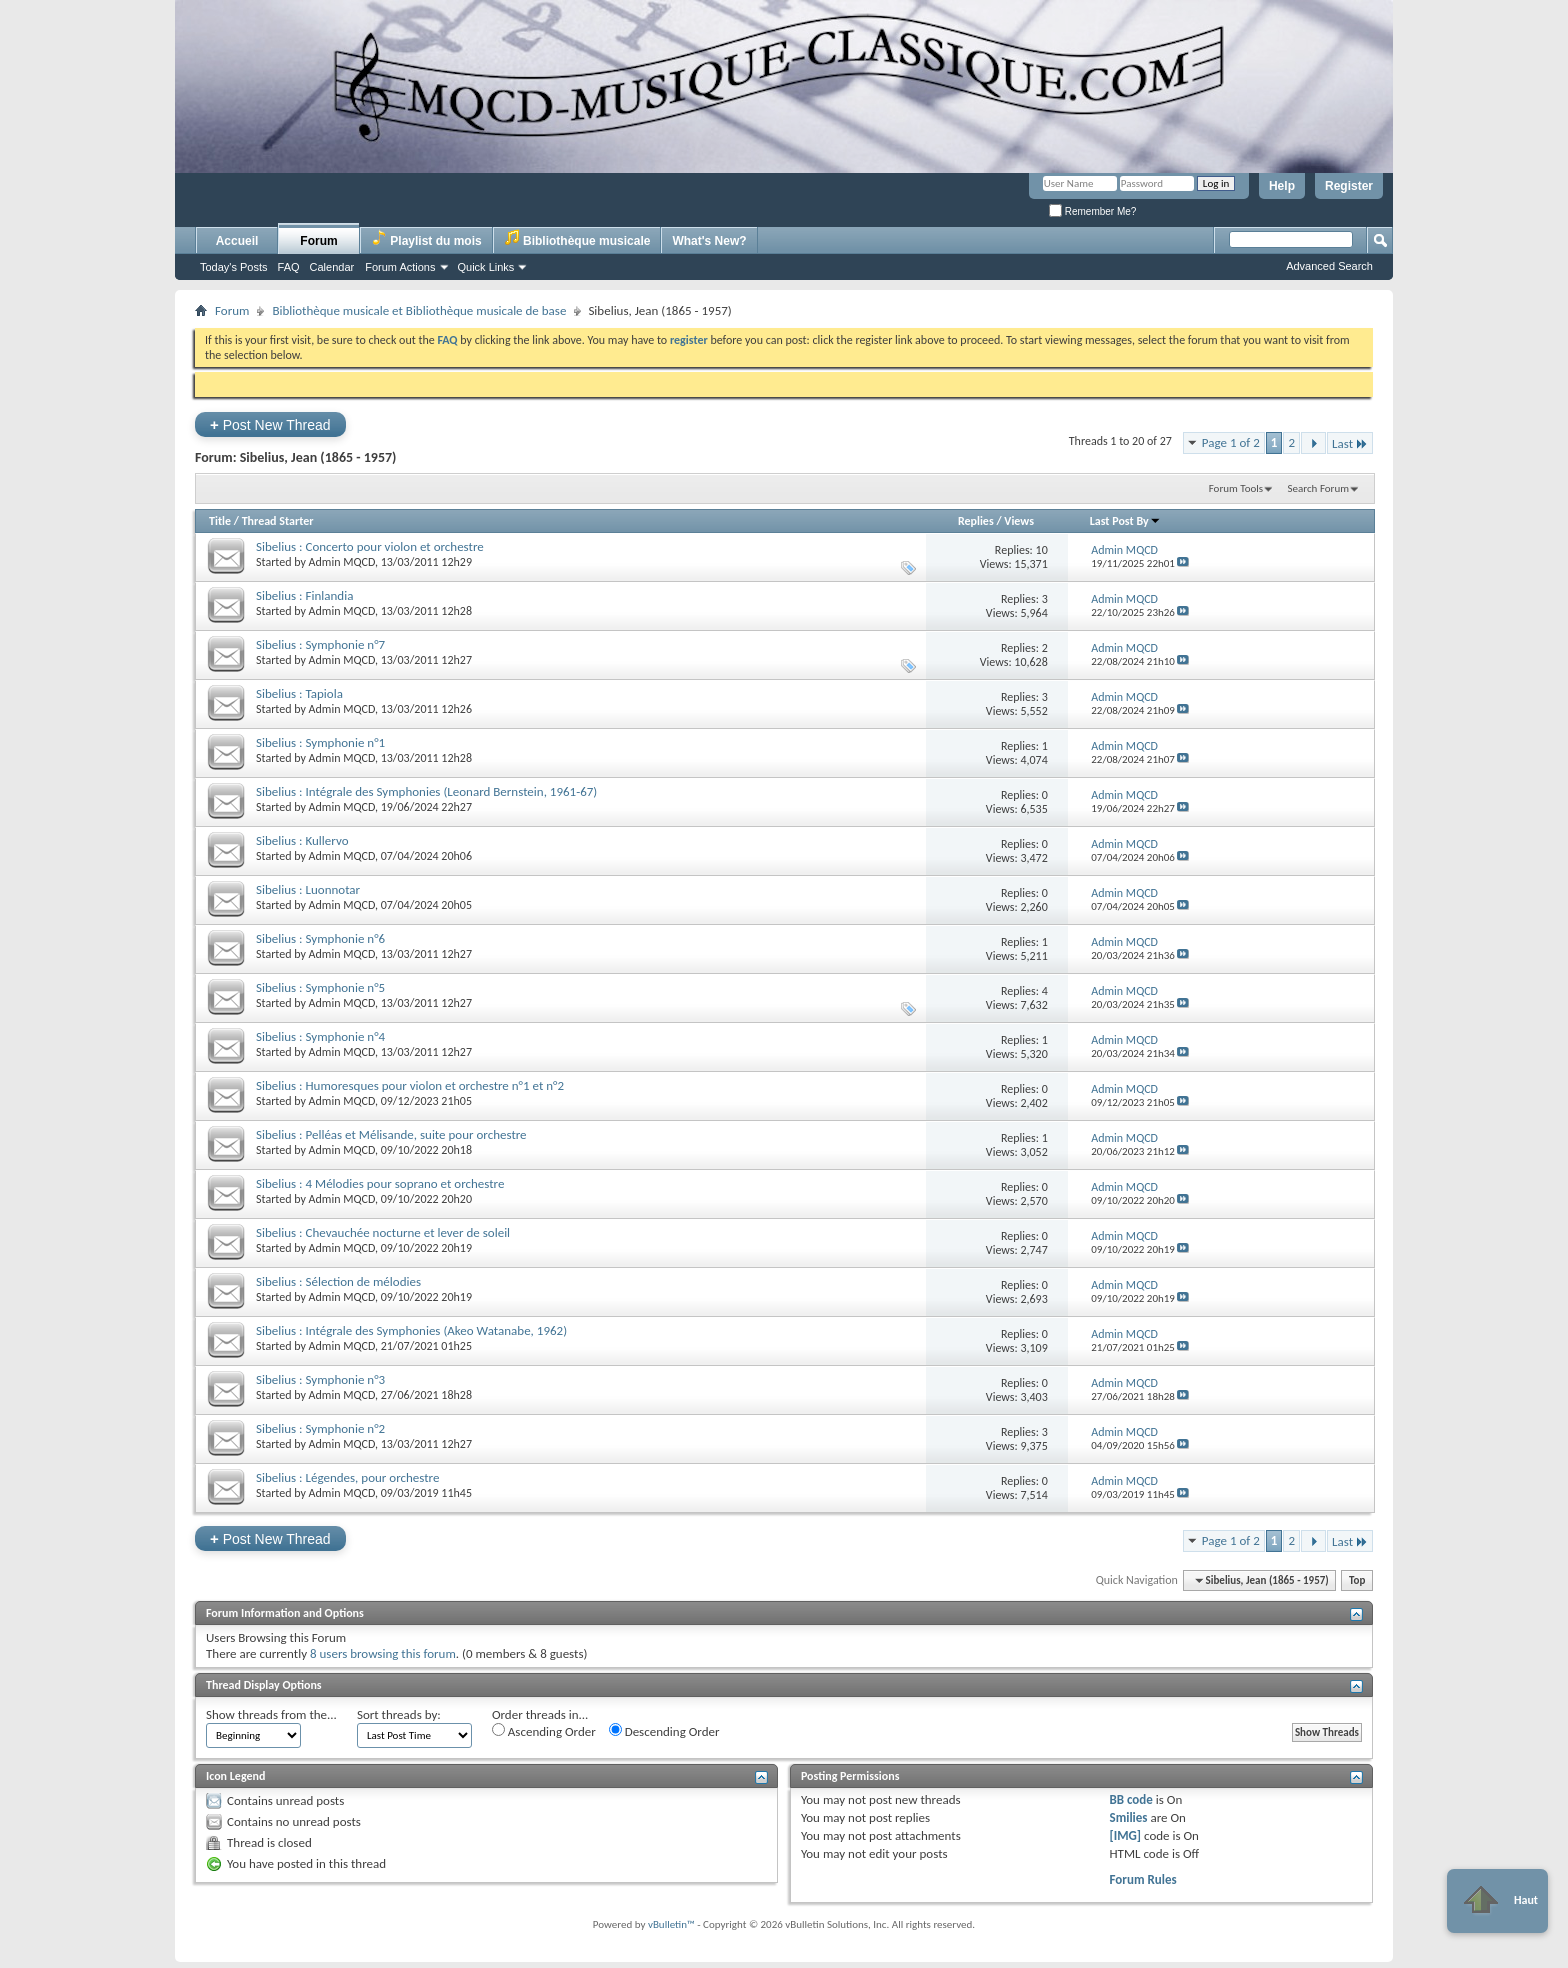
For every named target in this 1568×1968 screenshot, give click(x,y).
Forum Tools (1236, 488)
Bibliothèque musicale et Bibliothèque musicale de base (419, 310)
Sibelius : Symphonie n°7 (320, 644)
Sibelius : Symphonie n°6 (320, 938)
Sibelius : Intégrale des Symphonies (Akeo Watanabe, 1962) (411, 1330)
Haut (1497, 1901)
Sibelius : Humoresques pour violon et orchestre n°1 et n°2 (410, 1085)
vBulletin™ (671, 1924)
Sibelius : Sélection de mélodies (338, 1281)
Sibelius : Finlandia (304, 595)
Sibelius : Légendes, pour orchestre (347, 1477)
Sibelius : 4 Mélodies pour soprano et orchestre (380, 1183)
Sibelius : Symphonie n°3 (320, 1379)
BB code (1130, 1799)
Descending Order (664, 1731)
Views (1019, 521)
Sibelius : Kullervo (302, 840)
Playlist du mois (426, 238)
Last (1350, 443)
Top (1357, 1580)
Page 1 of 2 (1231, 442)
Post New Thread (270, 424)
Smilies (1128, 1817)
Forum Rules (1142, 1879)
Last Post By (1125, 521)
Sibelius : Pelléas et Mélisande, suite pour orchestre (391, 1134)
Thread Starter (278, 521)
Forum (318, 241)
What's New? (709, 241)
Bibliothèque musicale (577, 238)
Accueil (237, 241)
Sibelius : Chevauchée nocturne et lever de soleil (383, 1232)
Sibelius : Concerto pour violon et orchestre (370, 546)
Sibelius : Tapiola (299, 693)
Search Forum (1319, 488)
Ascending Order (544, 1731)
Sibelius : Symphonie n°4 (320, 1036)
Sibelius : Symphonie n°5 (320, 987)
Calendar (332, 267)
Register (1349, 186)
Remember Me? (1092, 211)
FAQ (289, 267)
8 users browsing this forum (383, 1653)
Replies (976, 521)
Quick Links (486, 267)
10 (1042, 550)
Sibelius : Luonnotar (308, 889)
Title (220, 521)
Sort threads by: (399, 1714)
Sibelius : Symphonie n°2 (320, 1428)
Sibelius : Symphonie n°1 (320, 742)
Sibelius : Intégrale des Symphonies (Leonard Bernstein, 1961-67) (426, 791)
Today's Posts (234, 267)
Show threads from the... (271, 1714)
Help (1282, 186)
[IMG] (1125, 1835)
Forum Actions (400, 267)
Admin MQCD (342, 562)
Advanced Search (1329, 266)
